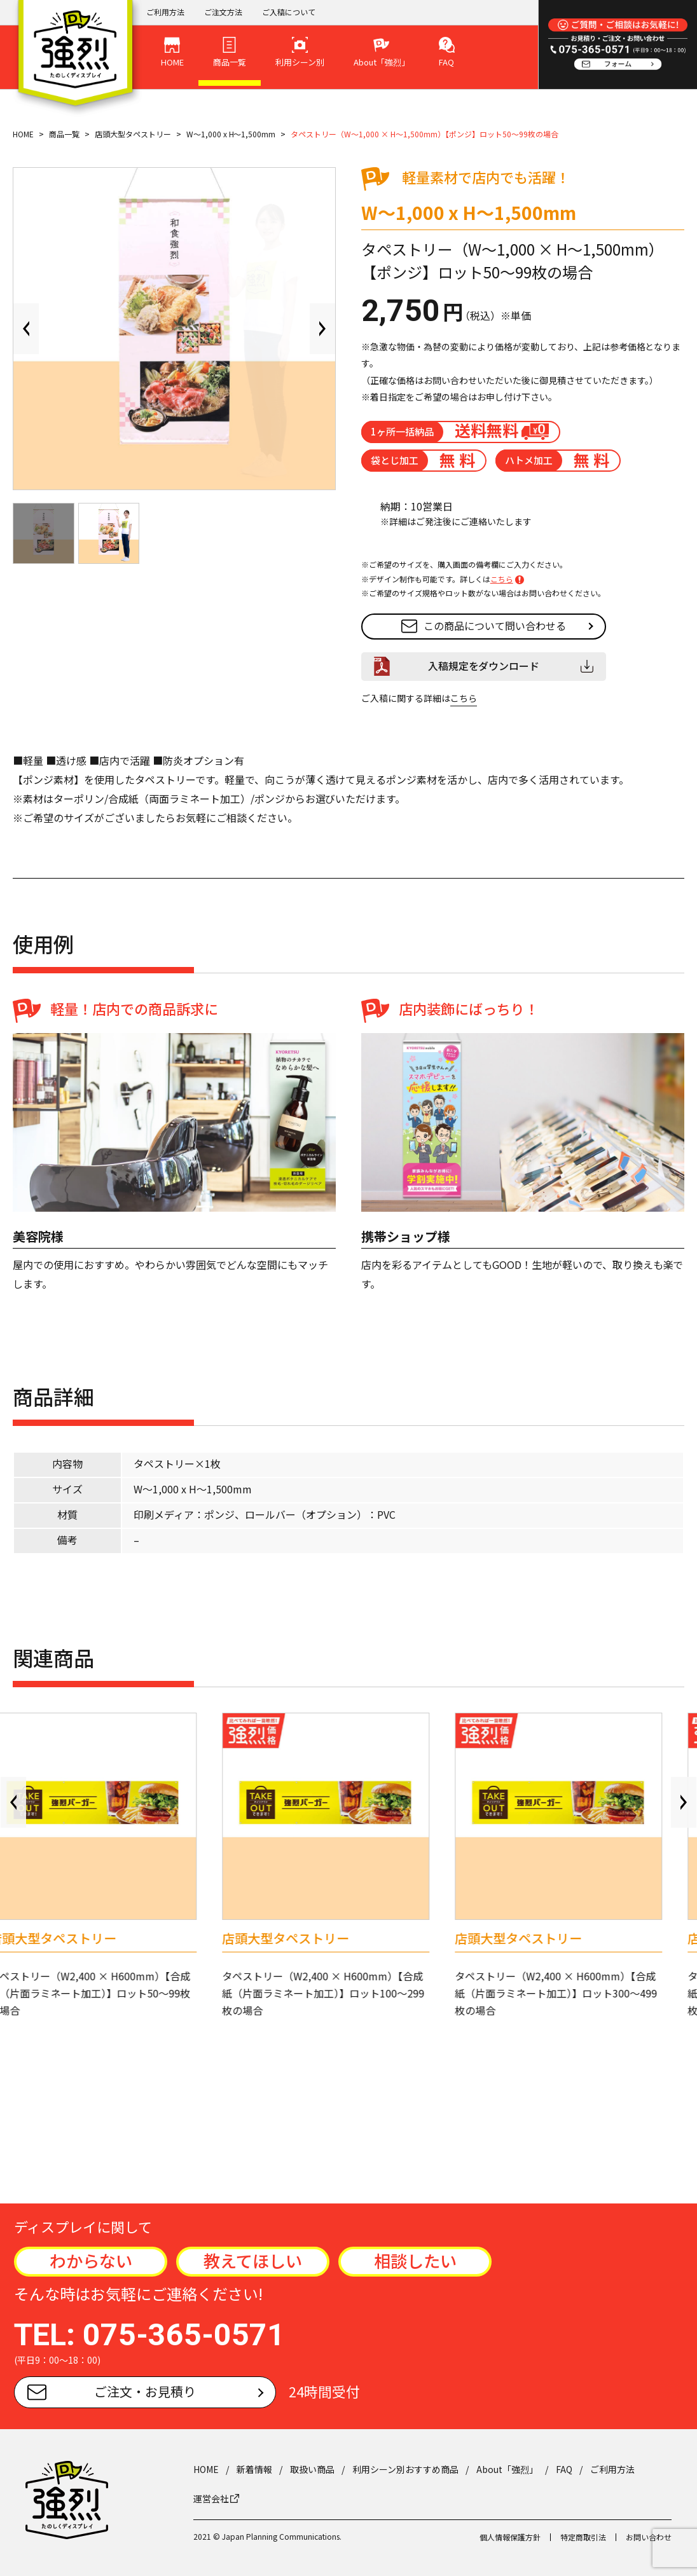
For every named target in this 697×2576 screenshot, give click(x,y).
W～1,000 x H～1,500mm (231, 133)
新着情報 (254, 2469)
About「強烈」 (507, 2469)
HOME (23, 133)
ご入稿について (288, 11)
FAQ (564, 2469)
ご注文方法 (223, 11)
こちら (501, 578)
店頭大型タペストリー (133, 133)
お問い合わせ (649, 2536)
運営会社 (216, 2498)
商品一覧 (64, 133)
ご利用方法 (165, 11)
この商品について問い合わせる (483, 625)
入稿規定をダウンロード (484, 665)
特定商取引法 (583, 2536)
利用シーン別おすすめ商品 (405, 2469)
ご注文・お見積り (111, 2391)
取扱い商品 (312, 2469)
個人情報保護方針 (510, 2536)
